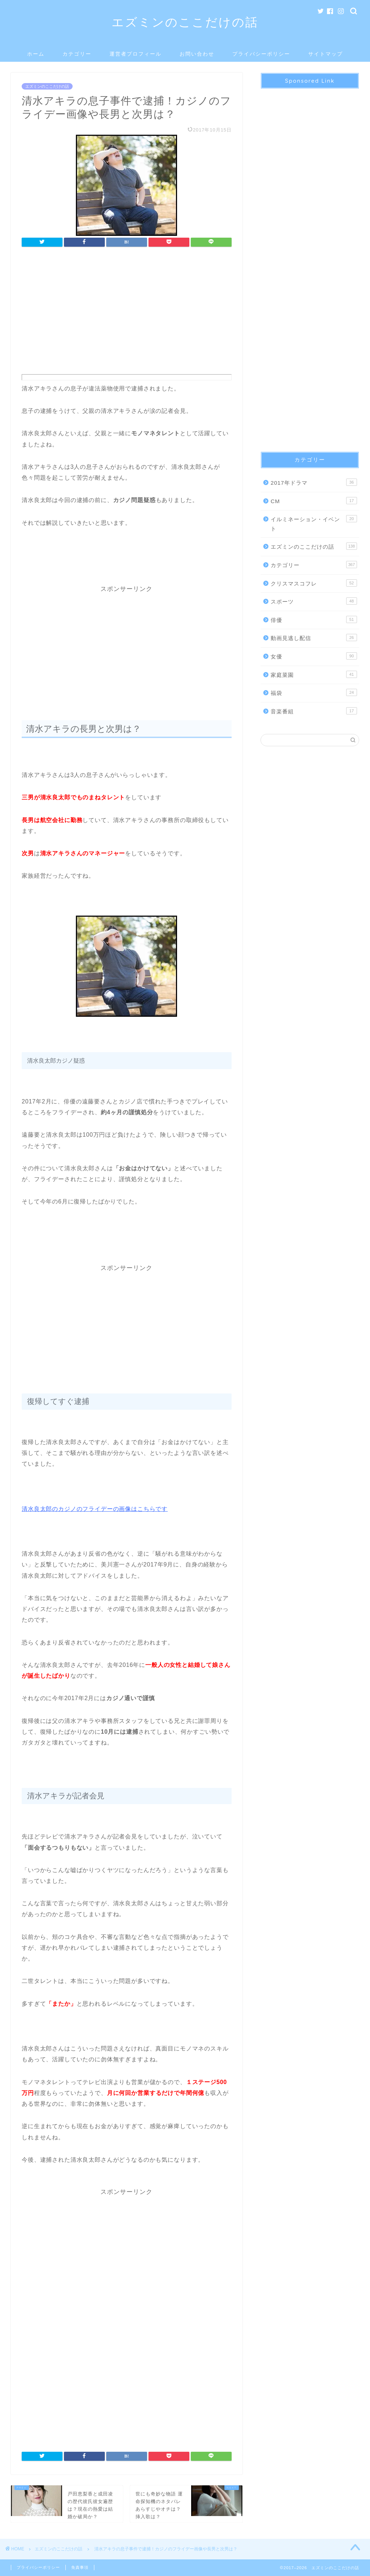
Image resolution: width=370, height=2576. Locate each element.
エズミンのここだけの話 (185, 21)
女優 (314, 656)
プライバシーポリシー (261, 54)
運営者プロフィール (135, 54)
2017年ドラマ (314, 482)
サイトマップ (325, 54)
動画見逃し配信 (314, 637)
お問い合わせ (197, 54)
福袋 (314, 692)
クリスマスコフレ (314, 583)
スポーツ (314, 601)
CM (314, 500)
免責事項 (80, 2567)
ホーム (35, 54)
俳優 (314, 619)
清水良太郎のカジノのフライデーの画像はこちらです (95, 1509)
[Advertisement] (127, 312)
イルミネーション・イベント (314, 523)
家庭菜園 (314, 674)
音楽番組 (314, 710)
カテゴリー (77, 54)
